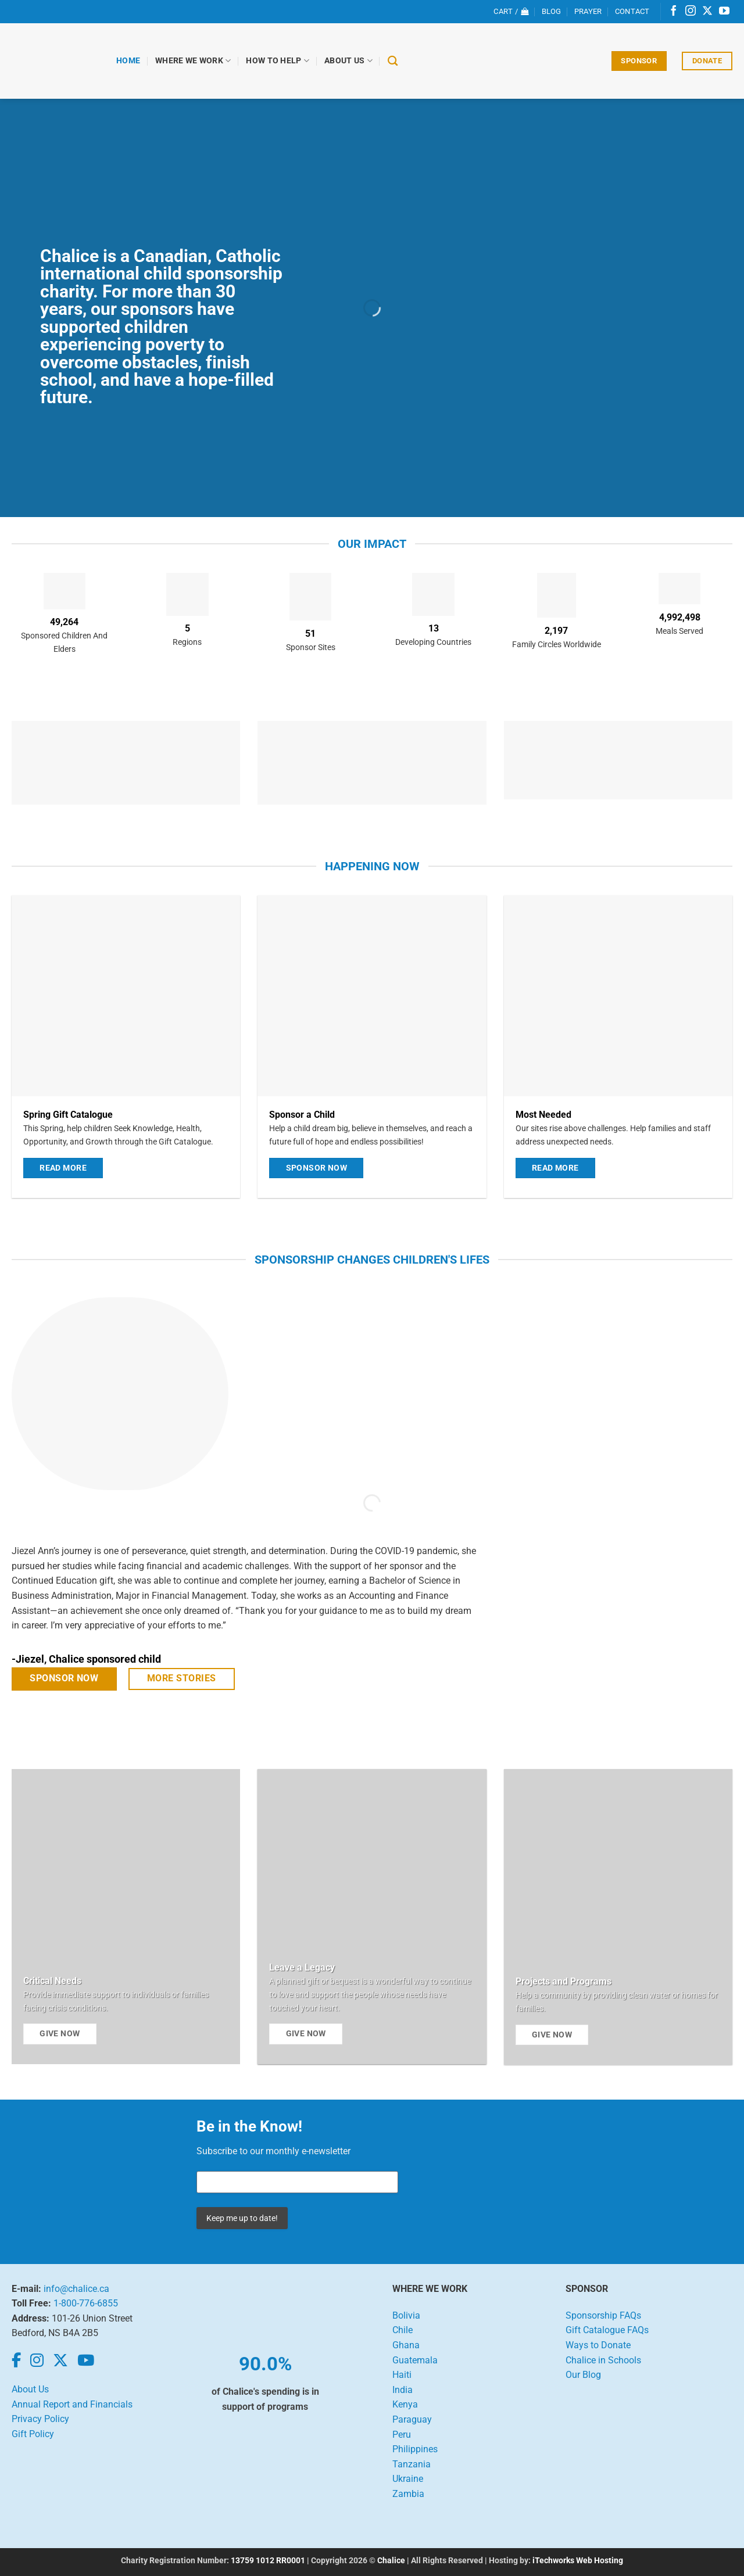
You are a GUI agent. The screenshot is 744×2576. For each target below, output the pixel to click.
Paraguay (412, 2419)
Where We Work (193, 60)
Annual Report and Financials (72, 2404)
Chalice (391, 2561)
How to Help (277, 60)
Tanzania (411, 2464)
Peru (401, 2434)
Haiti (402, 2374)
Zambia (408, 2493)
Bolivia (406, 2315)
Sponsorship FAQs (603, 2315)
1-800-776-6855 (85, 2303)
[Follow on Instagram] (690, 11)
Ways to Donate (598, 2345)
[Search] (393, 61)
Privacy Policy (40, 2418)
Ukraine (407, 2478)
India (402, 2389)
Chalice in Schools (603, 2360)
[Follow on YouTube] (724, 11)
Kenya (405, 2404)
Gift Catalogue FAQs (607, 2329)
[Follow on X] (707, 11)
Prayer (588, 11)
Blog (551, 11)
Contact (632, 11)
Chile (402, 2329)
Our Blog (583, 2374)
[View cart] (510, 11)
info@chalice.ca (76, 2288)
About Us (348, 60)
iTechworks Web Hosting (577, 2561)
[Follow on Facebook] (673, 11)
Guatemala (415, 2360)
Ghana (406, 2345)
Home (128, 61)
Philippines (415, 2449)
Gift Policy (33, 2433)
